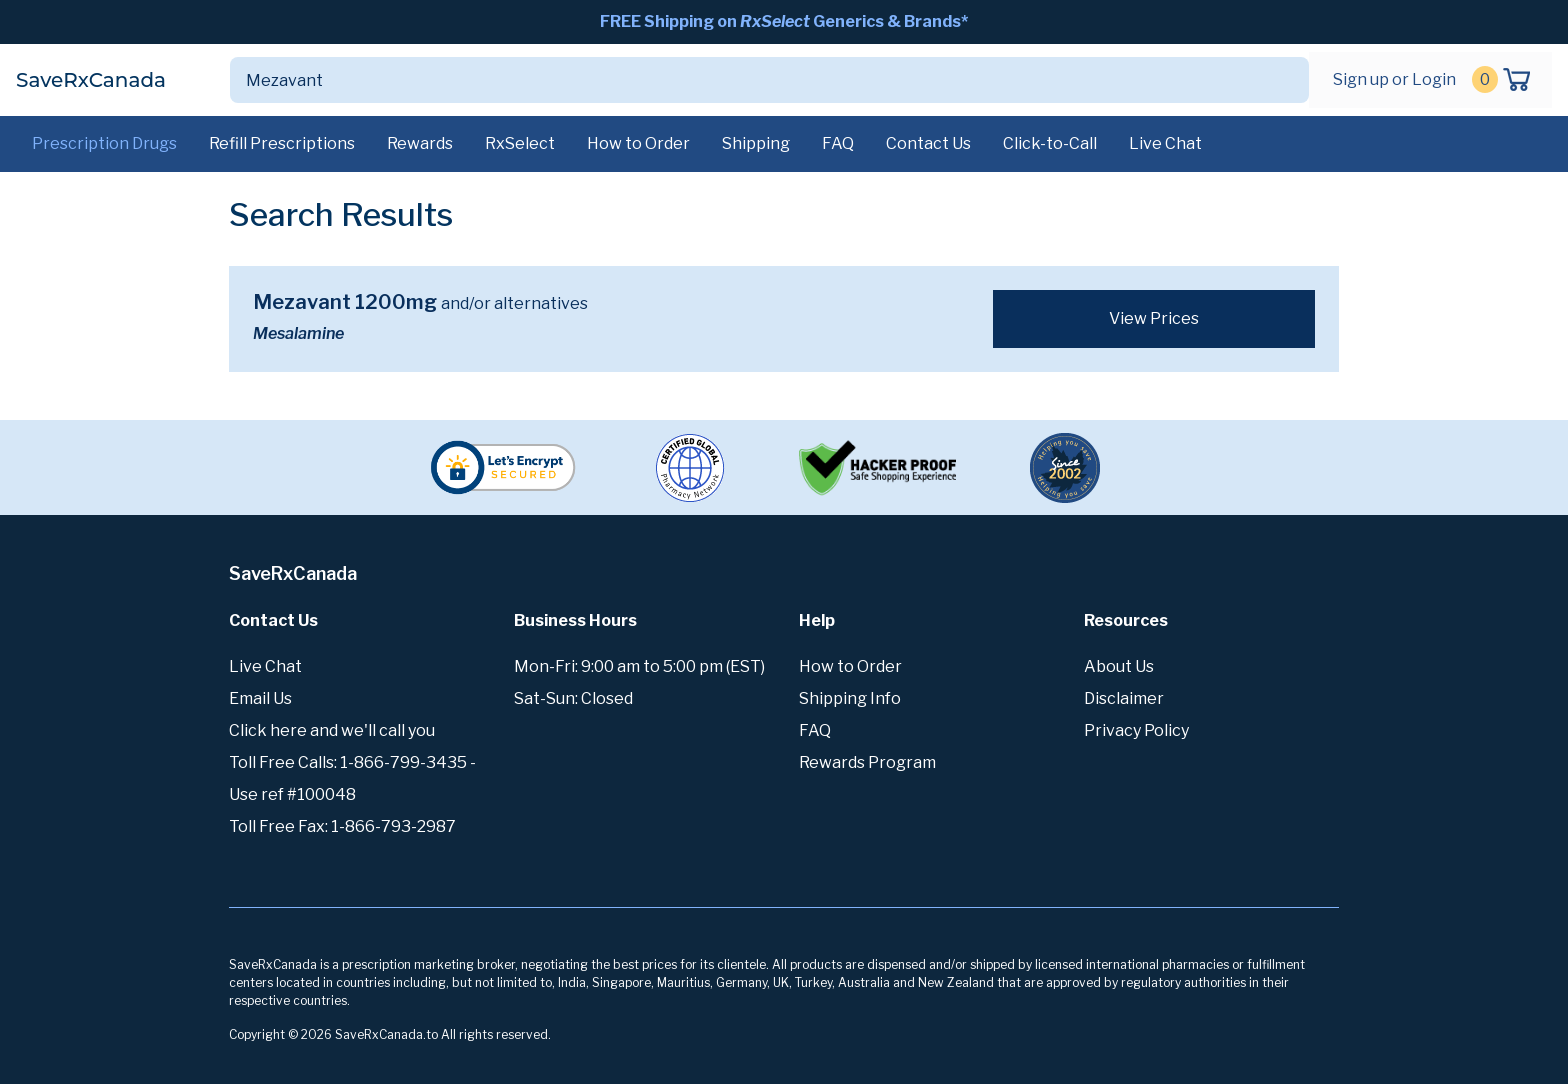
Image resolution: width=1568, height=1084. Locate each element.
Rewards (420, 143)
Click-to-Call (1050, 143)
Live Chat (1165, 143)
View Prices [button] (1154, 318)
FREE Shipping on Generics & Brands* (784, 21)
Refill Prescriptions (282, 143)
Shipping (756, 143)
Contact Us (928, 143)
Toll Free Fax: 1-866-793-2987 (342, 826)
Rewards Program (867, 762)
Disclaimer (1124, 698)
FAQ (838, 143)
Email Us (260, 698)
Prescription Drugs (104, 143)
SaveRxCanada (91, 80)
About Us (1119, 666)
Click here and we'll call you (332, 730)
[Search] (746, 80)
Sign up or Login (1394, 79)
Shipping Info (850, 698)
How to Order (638, 143)
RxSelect (520, 143)
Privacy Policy (1136, 730)
